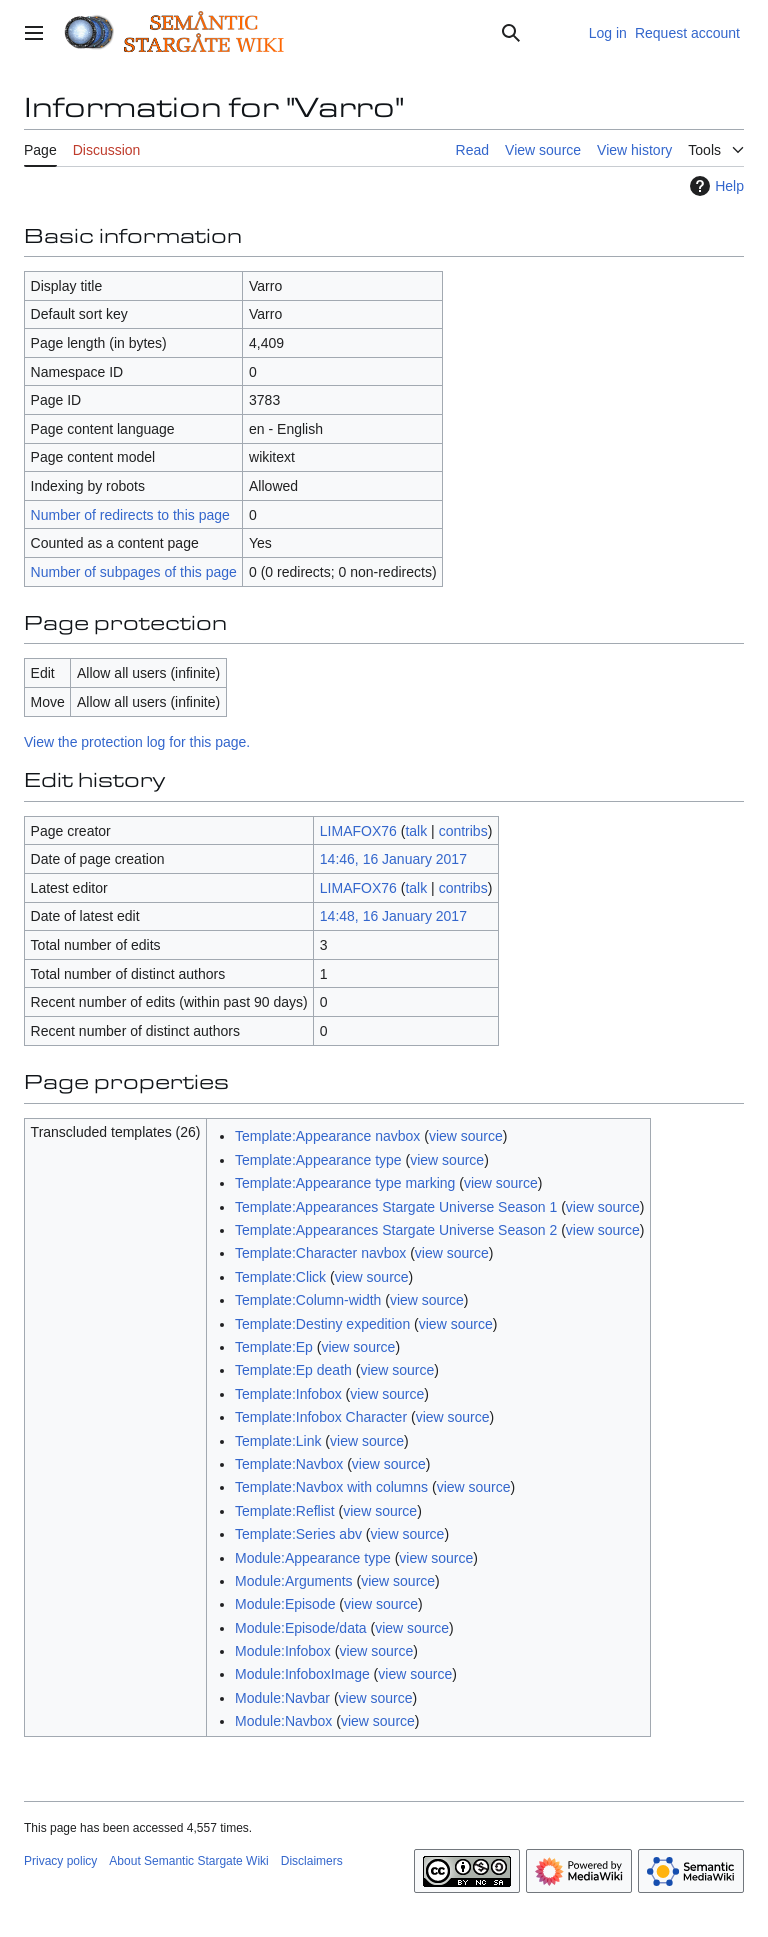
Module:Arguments (294, 1581)
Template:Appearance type (318, 1160)
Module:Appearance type (313, 1558)
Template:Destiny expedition (322, 1324)
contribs (463, 831)
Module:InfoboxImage (302, 1674)
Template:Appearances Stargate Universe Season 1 (396, 1207)
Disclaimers (312, 1861)
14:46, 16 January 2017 (393, 859)
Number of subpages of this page (134, 572)
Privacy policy (60, 1861)
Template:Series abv (298, 1534)
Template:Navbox (289, 1464)
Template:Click (280, 1277)
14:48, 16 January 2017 (393, 916)
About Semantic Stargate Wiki (188, 1861)
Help (714, 186)
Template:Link (278, 1441)
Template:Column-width (308, 1300)
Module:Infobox (283, 1651)
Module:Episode (285, 1604)
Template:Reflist (285, 1511)
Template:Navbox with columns (331, 1487)
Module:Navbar (282, 1698)
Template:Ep (274, 1347)
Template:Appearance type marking (345, 1183)
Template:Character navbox (320, 1253)
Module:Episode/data (301, 1628)
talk (416, 831)
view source (466, 1136)
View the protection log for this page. (137, 742)
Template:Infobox (288, 1394)
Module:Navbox (283, 1721)
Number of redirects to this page (130, 515)
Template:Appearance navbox (327, 1136)
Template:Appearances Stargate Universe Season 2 (396, 1230)
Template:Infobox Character (321, 1417)
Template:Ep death (293, 1370)
